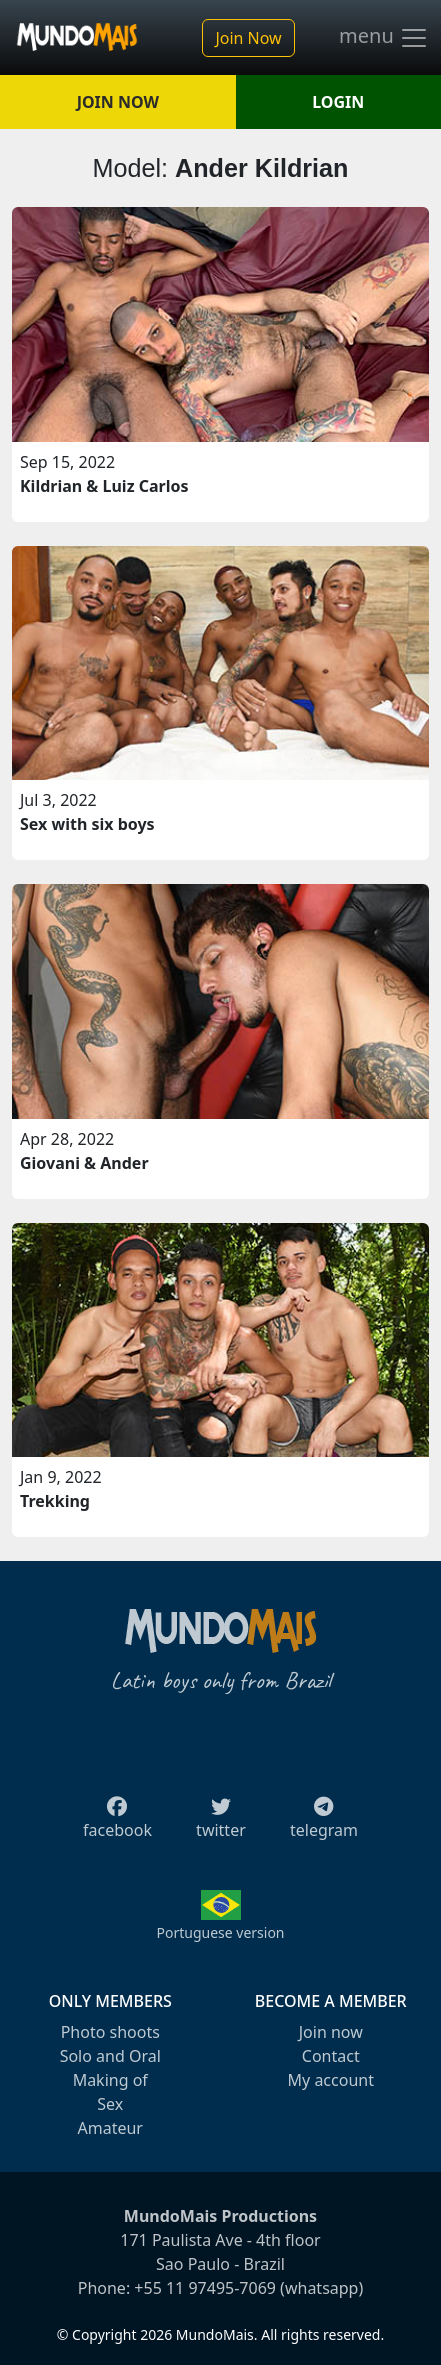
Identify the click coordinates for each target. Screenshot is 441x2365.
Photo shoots (110, 2032)
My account (331, 2080)
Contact (331, 2056)
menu (384, 38)
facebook (117, 1824)
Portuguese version (220, 1932)
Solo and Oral (110, 2056)
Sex (110, 2104)
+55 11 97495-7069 (205, 2288)
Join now (331, 2032)
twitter (221, 1824)
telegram (324, 1824)
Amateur (110, 2128)
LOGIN (338, 102)
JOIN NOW (118, 102)
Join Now (248, 38)
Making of (110, 2080)
